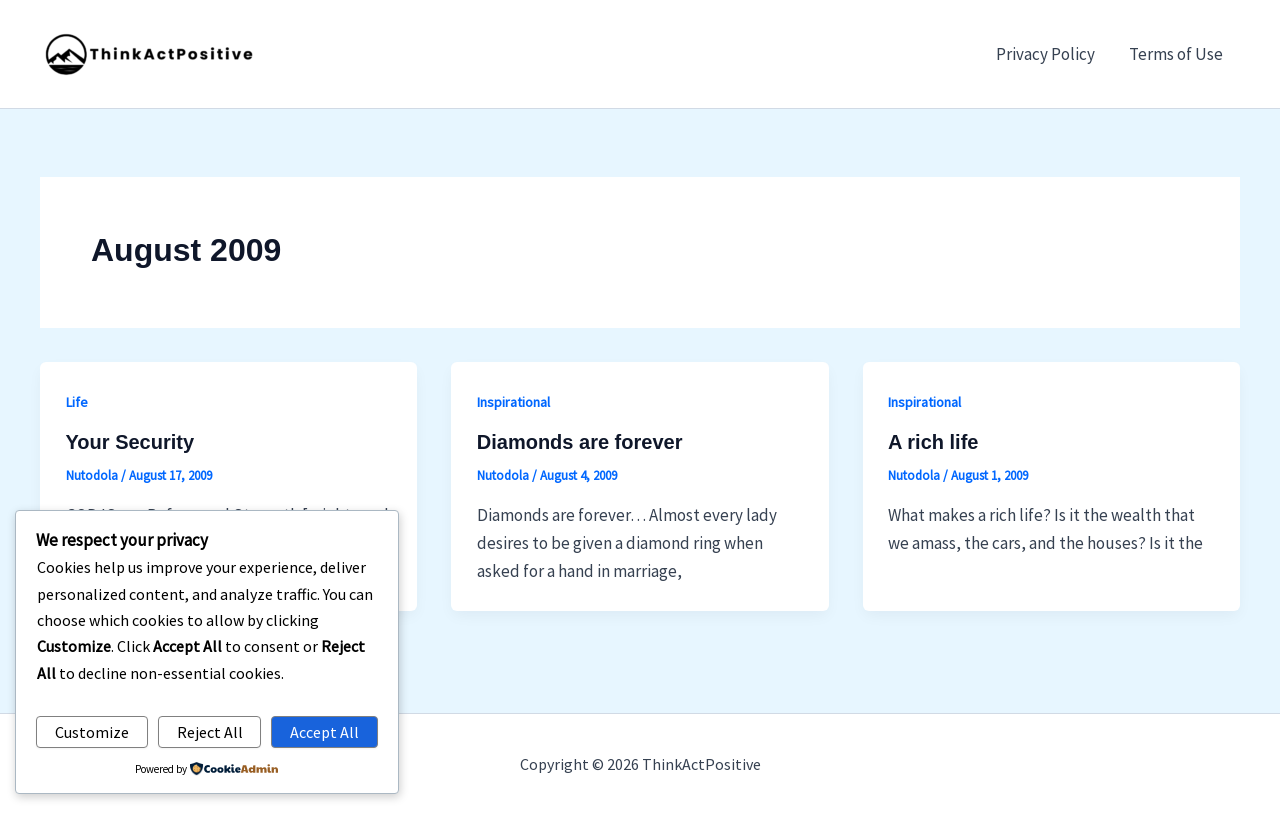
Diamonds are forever (580, 442)
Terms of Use (1176, 54)
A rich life (933, 442)
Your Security (130, 442)
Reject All (210, 732)
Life (77, 402)
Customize (92, 732)
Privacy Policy (1045, 54)
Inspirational (513, 402)
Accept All (324, 732)
